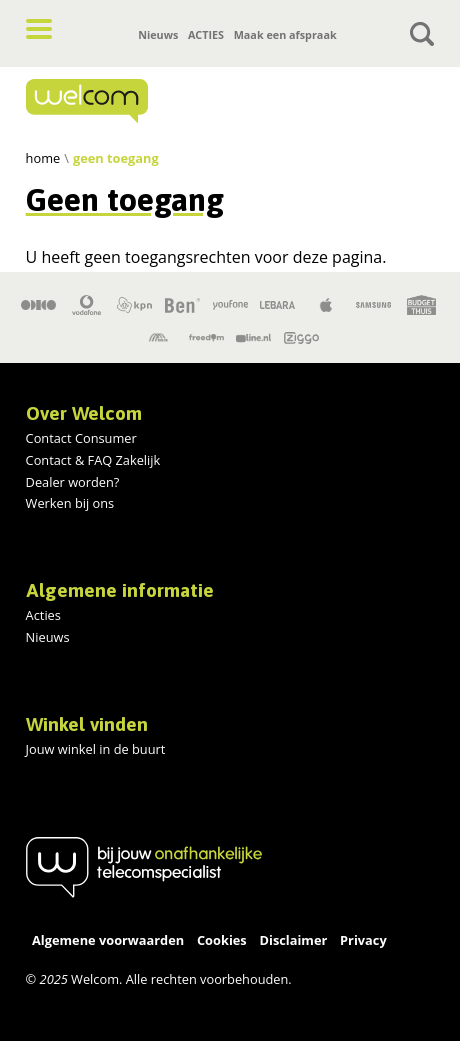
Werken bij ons (70, 503)
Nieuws (158, 34)
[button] (39, 29)
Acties (43, 615)
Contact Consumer (81, 438)
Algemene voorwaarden (108, 940)
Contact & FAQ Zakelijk (93, 460)
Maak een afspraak (285, 34)
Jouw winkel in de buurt (96, 749)
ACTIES (206, 34)
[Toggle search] (422, 34)
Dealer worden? (73, 482)
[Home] (144, 101)
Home (43, 158)
